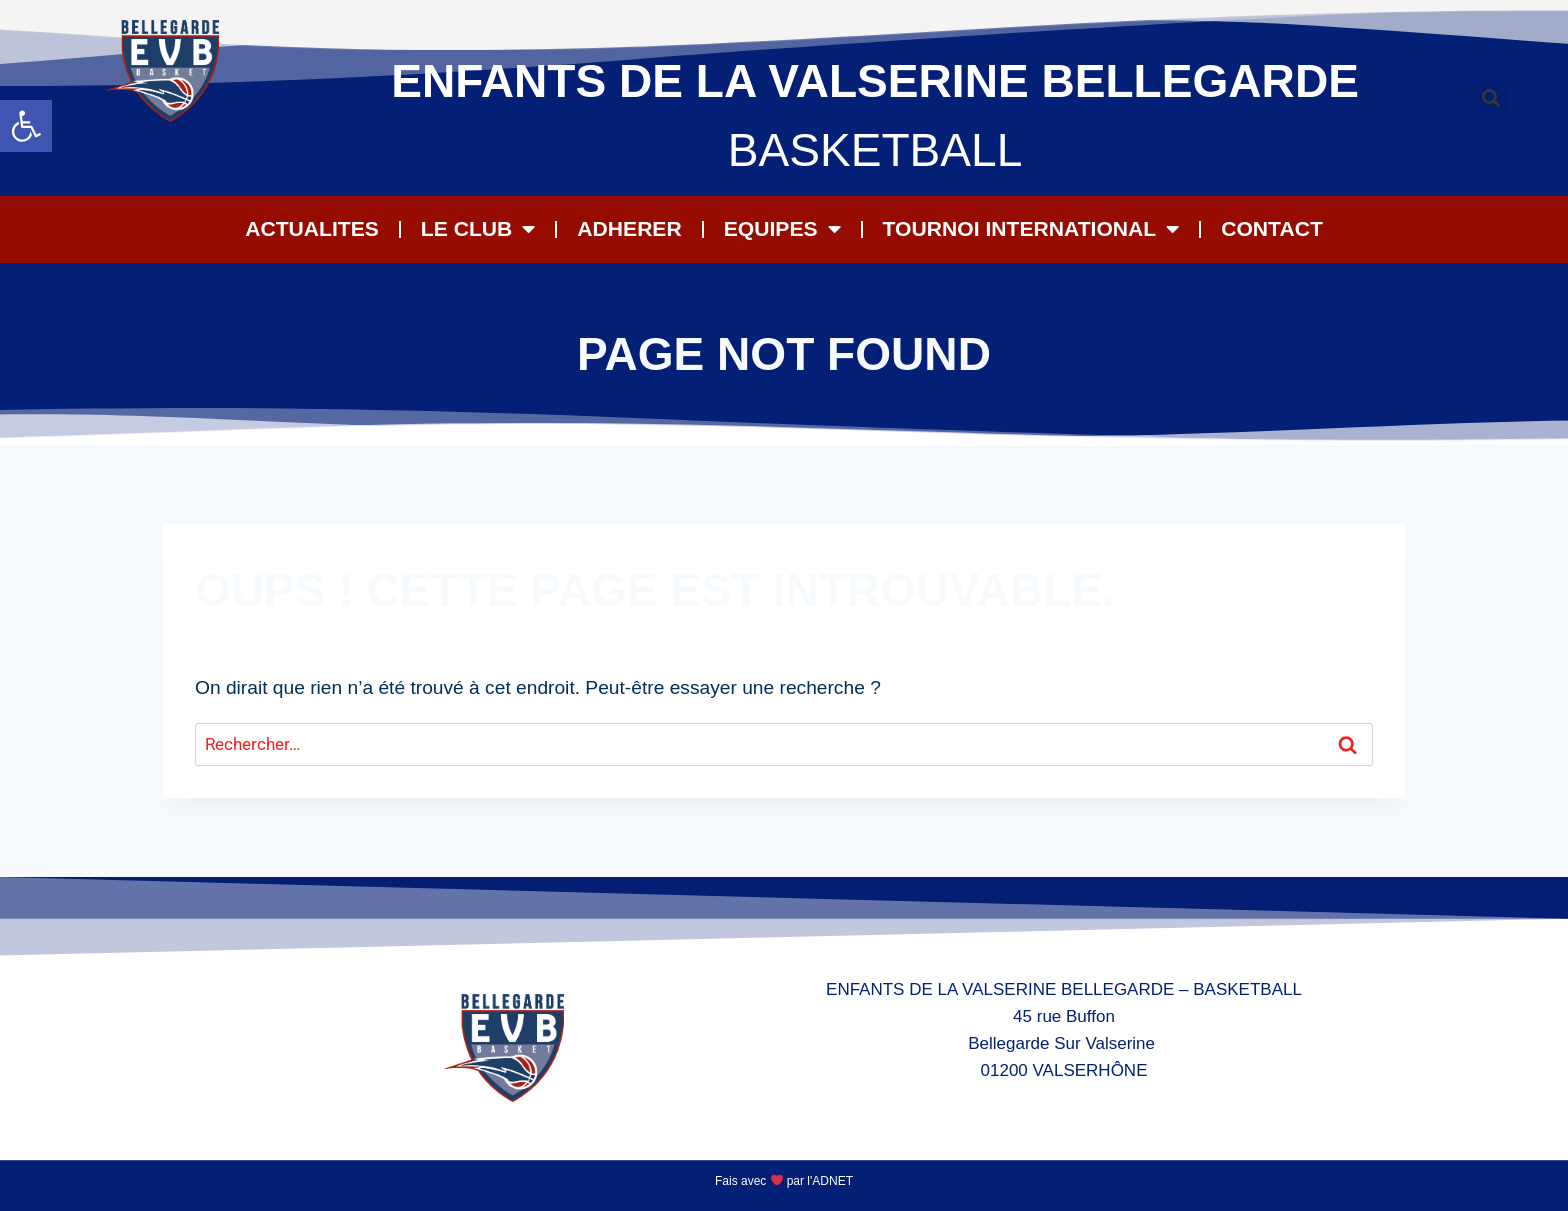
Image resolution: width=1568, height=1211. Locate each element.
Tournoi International (1031, 229)
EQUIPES (782, 229)
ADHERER (629, 228)
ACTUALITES (312, 228)
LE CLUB (478, 229)
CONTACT (1272, 228)
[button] (26, 126)
